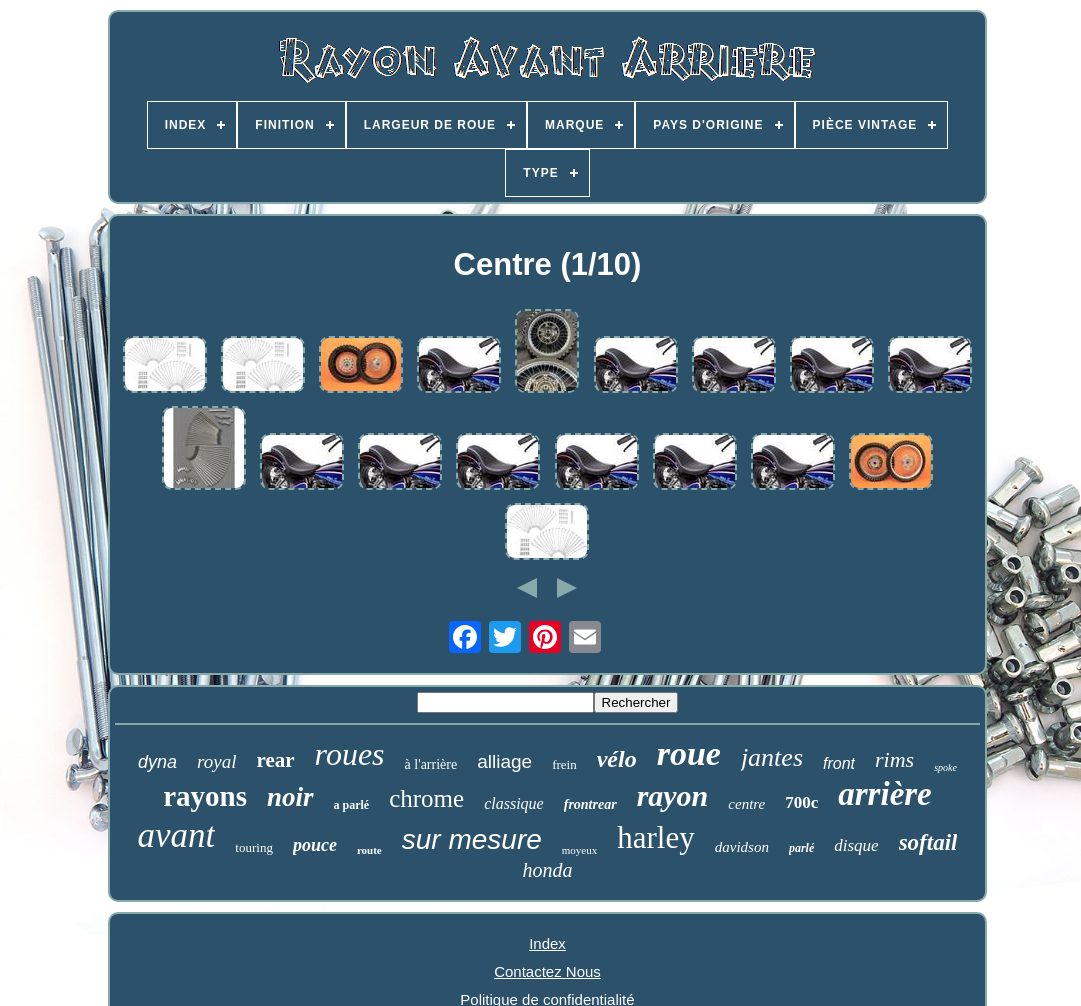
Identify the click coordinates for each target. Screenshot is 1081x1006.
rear (276, 760)
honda (547, 870)
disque (856, 845)
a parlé (352, 805)
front (839, 763)
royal (216, 761)
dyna (157, 762)
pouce (315, 845)
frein (564, 764)
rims (894, 759)
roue (689, 753)
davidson (742, 847)
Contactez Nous (547, 971)
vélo (617, 759)
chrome (426, 798)
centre (746, 804)
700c (801, 802)
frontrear (590, 804)
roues (350, 754)
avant (177, 835)
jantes (772, 757)
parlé (801, 848)
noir (290, 797)
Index (547, 943)
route (369, 850)
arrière (885, 794)
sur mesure (472, 839)
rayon (673, 795)
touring (254, 847)
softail (928, 842)
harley (655, 837)
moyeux (579, 850)
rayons (205, 796)
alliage (504, 761)
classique (514, 803)
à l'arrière (431, 764)
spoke (945, 767)
